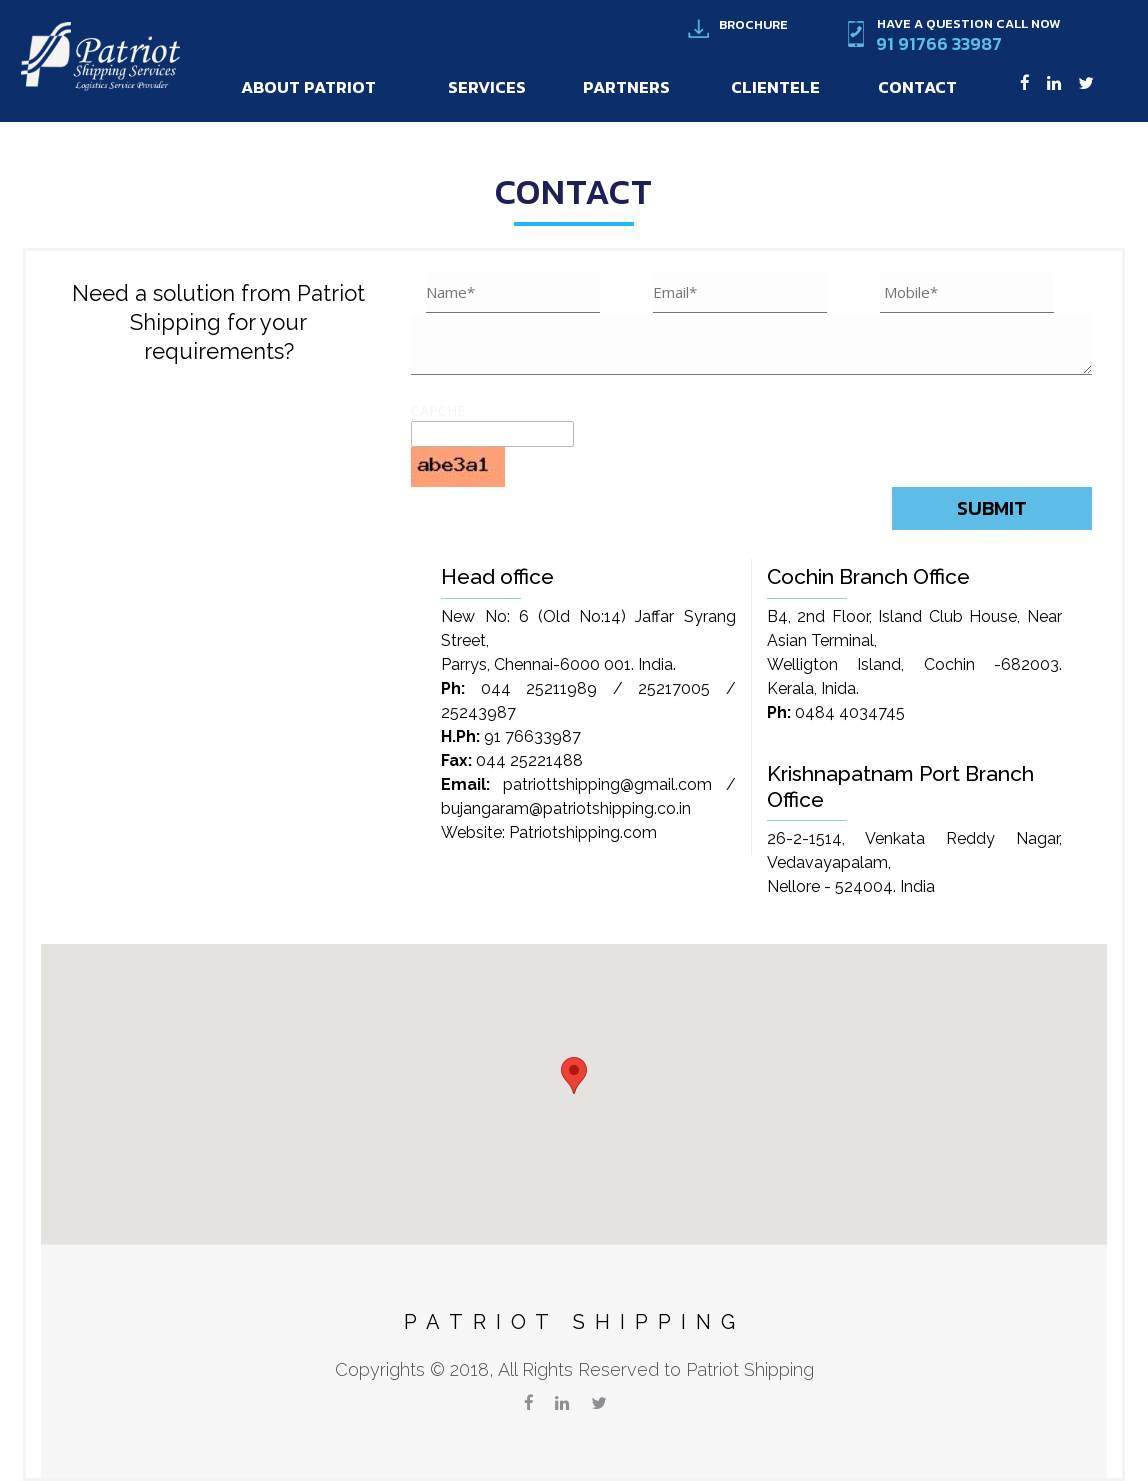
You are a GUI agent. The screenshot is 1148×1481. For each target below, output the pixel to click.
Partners (626, 87)
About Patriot (308, 87)
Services (487, 87)
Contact (917, 87)
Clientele (775, 87)
